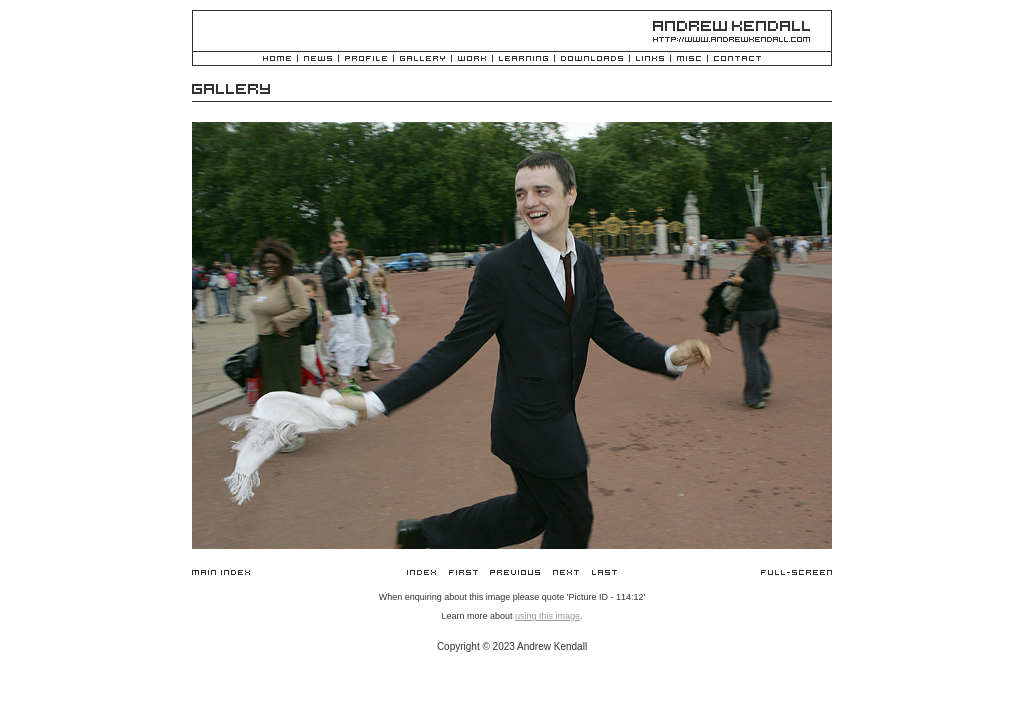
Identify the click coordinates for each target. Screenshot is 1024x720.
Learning (523, 59)
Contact (737, 59)
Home (277, 59)
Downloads (592, 59)
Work (472, 59)
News (318, 59)
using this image (547, 616)
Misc (689, 59)
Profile (366, 59)
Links (650, 59)
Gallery (422, 59)
